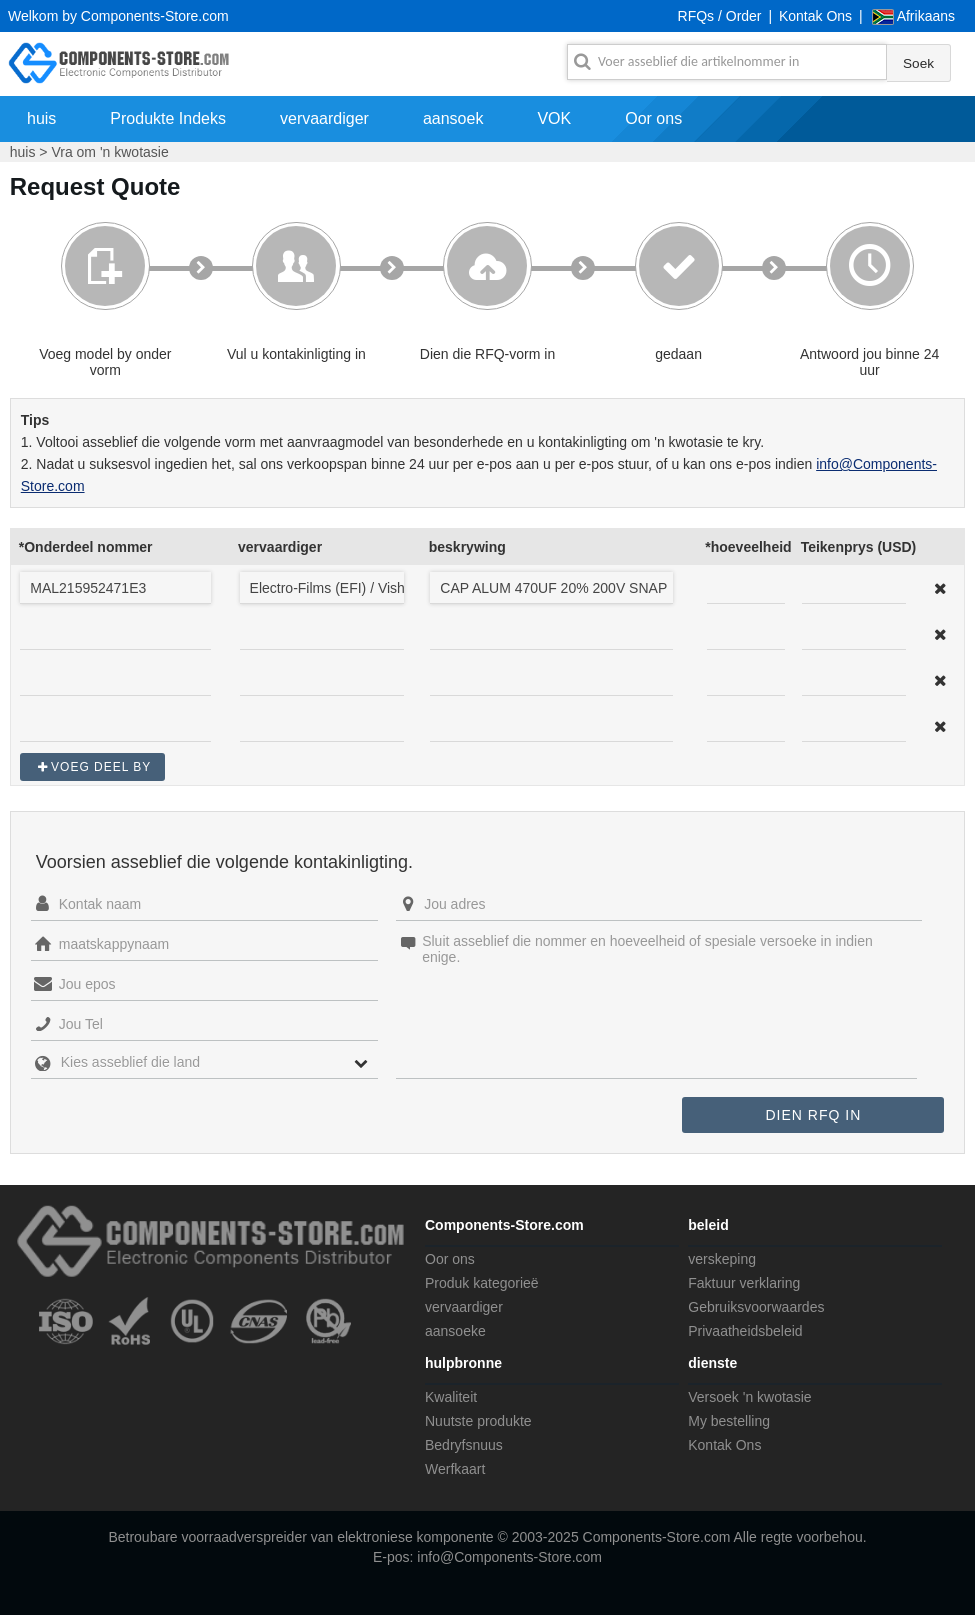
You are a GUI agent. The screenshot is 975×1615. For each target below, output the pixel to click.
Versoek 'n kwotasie (749, 1397)
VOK (554, 118)
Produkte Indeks (168, 118)
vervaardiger (324, 118)
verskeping (722, 1259)
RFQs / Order (720, 16)
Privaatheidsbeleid (745, 1331)
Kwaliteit (451, 1397)
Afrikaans (926, 16)
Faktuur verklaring (744, 1283)
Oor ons (653, 118)
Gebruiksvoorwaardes (756, 1307)
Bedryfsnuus (464, 1445)
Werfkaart (455, 1469)
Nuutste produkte (478, 1421)
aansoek (453, 118)
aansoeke (455, 1331)
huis (41, 118)
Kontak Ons (815, 16)
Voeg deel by (101, 767)
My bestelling (729, 1421)
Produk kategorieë (482, 1283)
